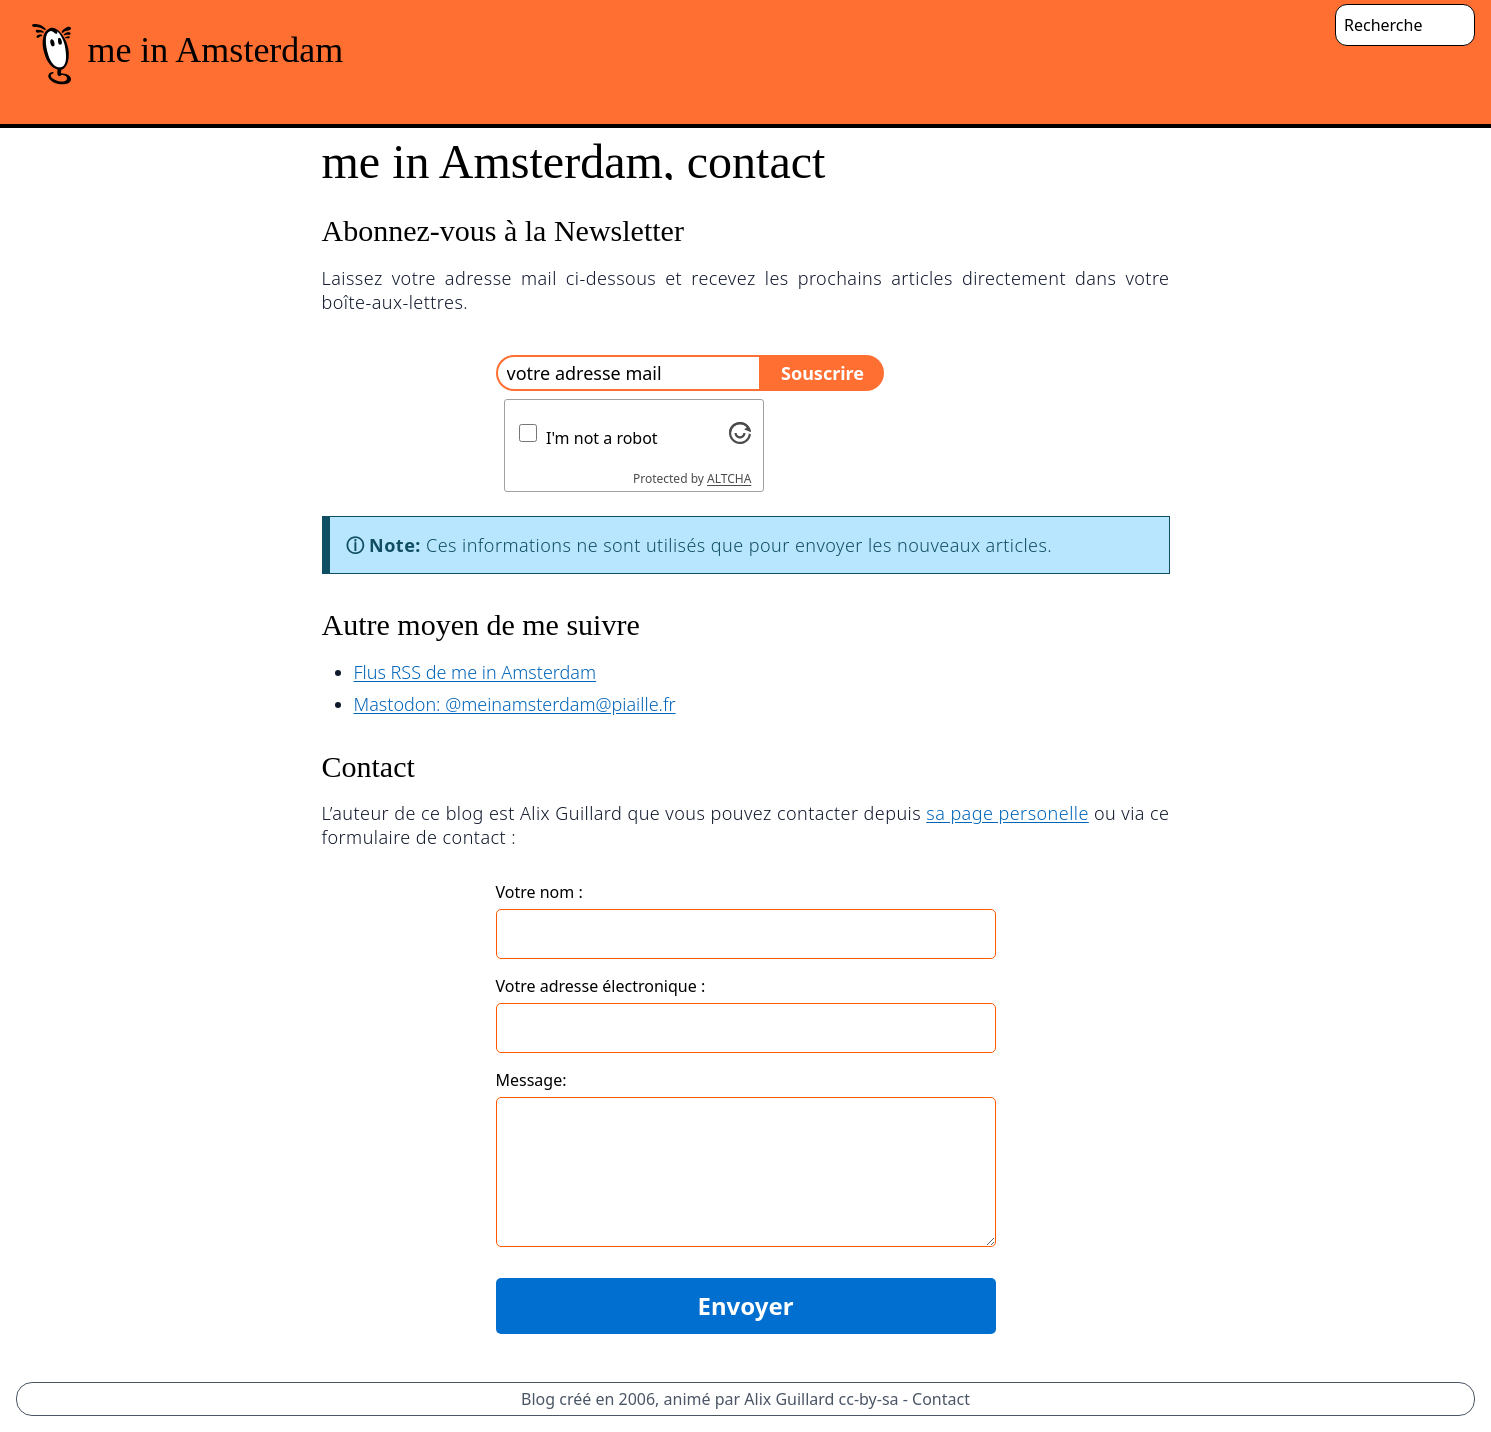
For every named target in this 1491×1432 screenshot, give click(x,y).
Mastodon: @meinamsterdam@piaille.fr (515, 704)
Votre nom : (539, 892)
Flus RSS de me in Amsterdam (475, 672)
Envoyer (745, 1305)
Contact (941, 1399)
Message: (531, 1080)
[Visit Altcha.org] (740, 433)
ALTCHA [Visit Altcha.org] (729, 478)
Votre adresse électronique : (601, 986)
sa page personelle (1007, 813)
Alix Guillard (789, 1399)
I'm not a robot (602, 438)
